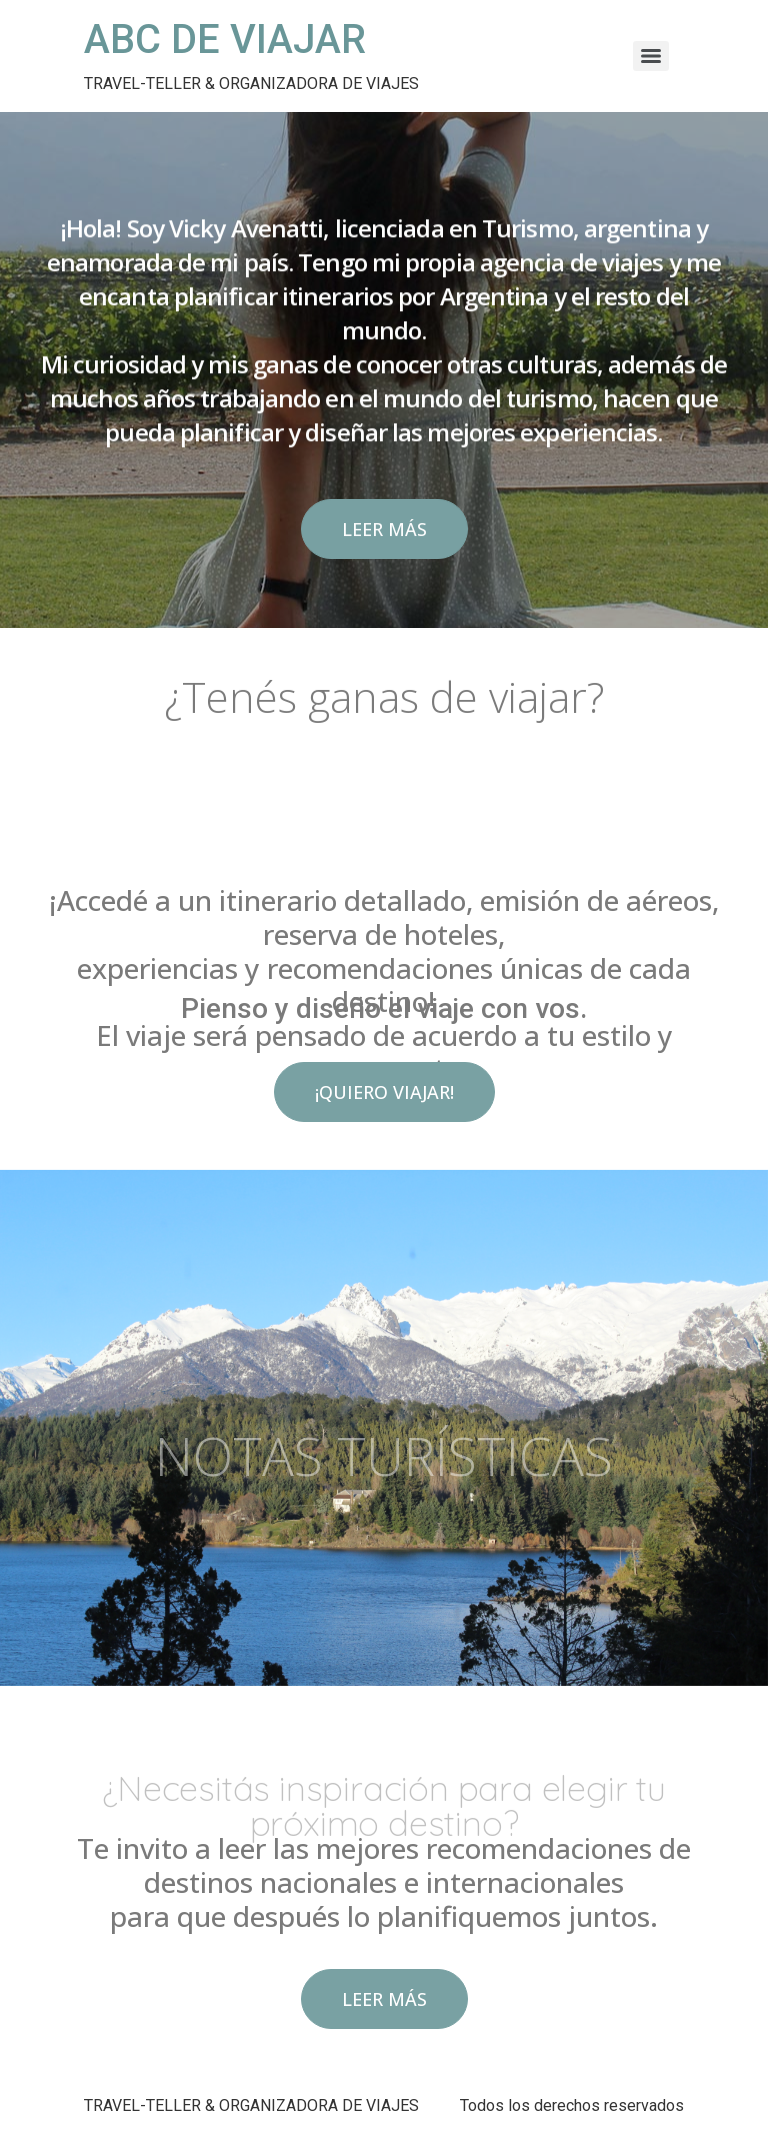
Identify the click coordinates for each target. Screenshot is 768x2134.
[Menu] (651, 56)
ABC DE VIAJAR (225, 39)
